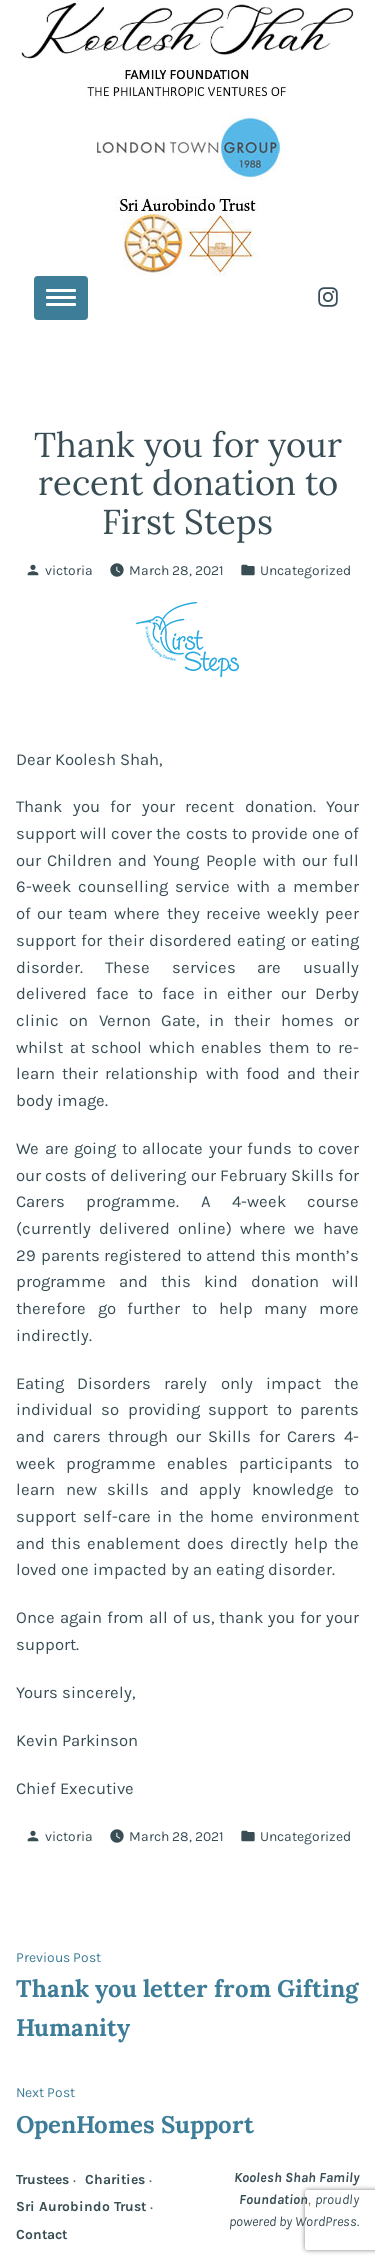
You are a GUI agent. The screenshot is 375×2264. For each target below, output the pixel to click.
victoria (69, 570)
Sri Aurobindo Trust (81, 2206)
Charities (115, 2179)
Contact (41, 2234)
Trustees (42, 2179)
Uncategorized (305, 570)
